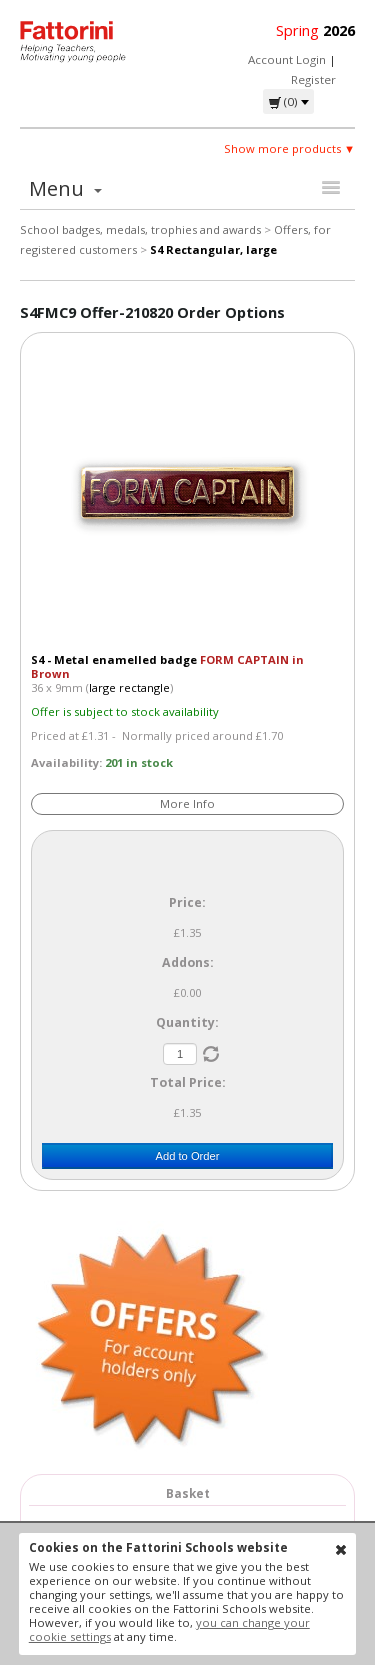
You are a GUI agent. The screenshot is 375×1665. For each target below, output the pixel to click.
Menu (65, 188)
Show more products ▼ (289, 148)
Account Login (287, 59)
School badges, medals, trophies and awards (140, 229)
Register (313, 79)
